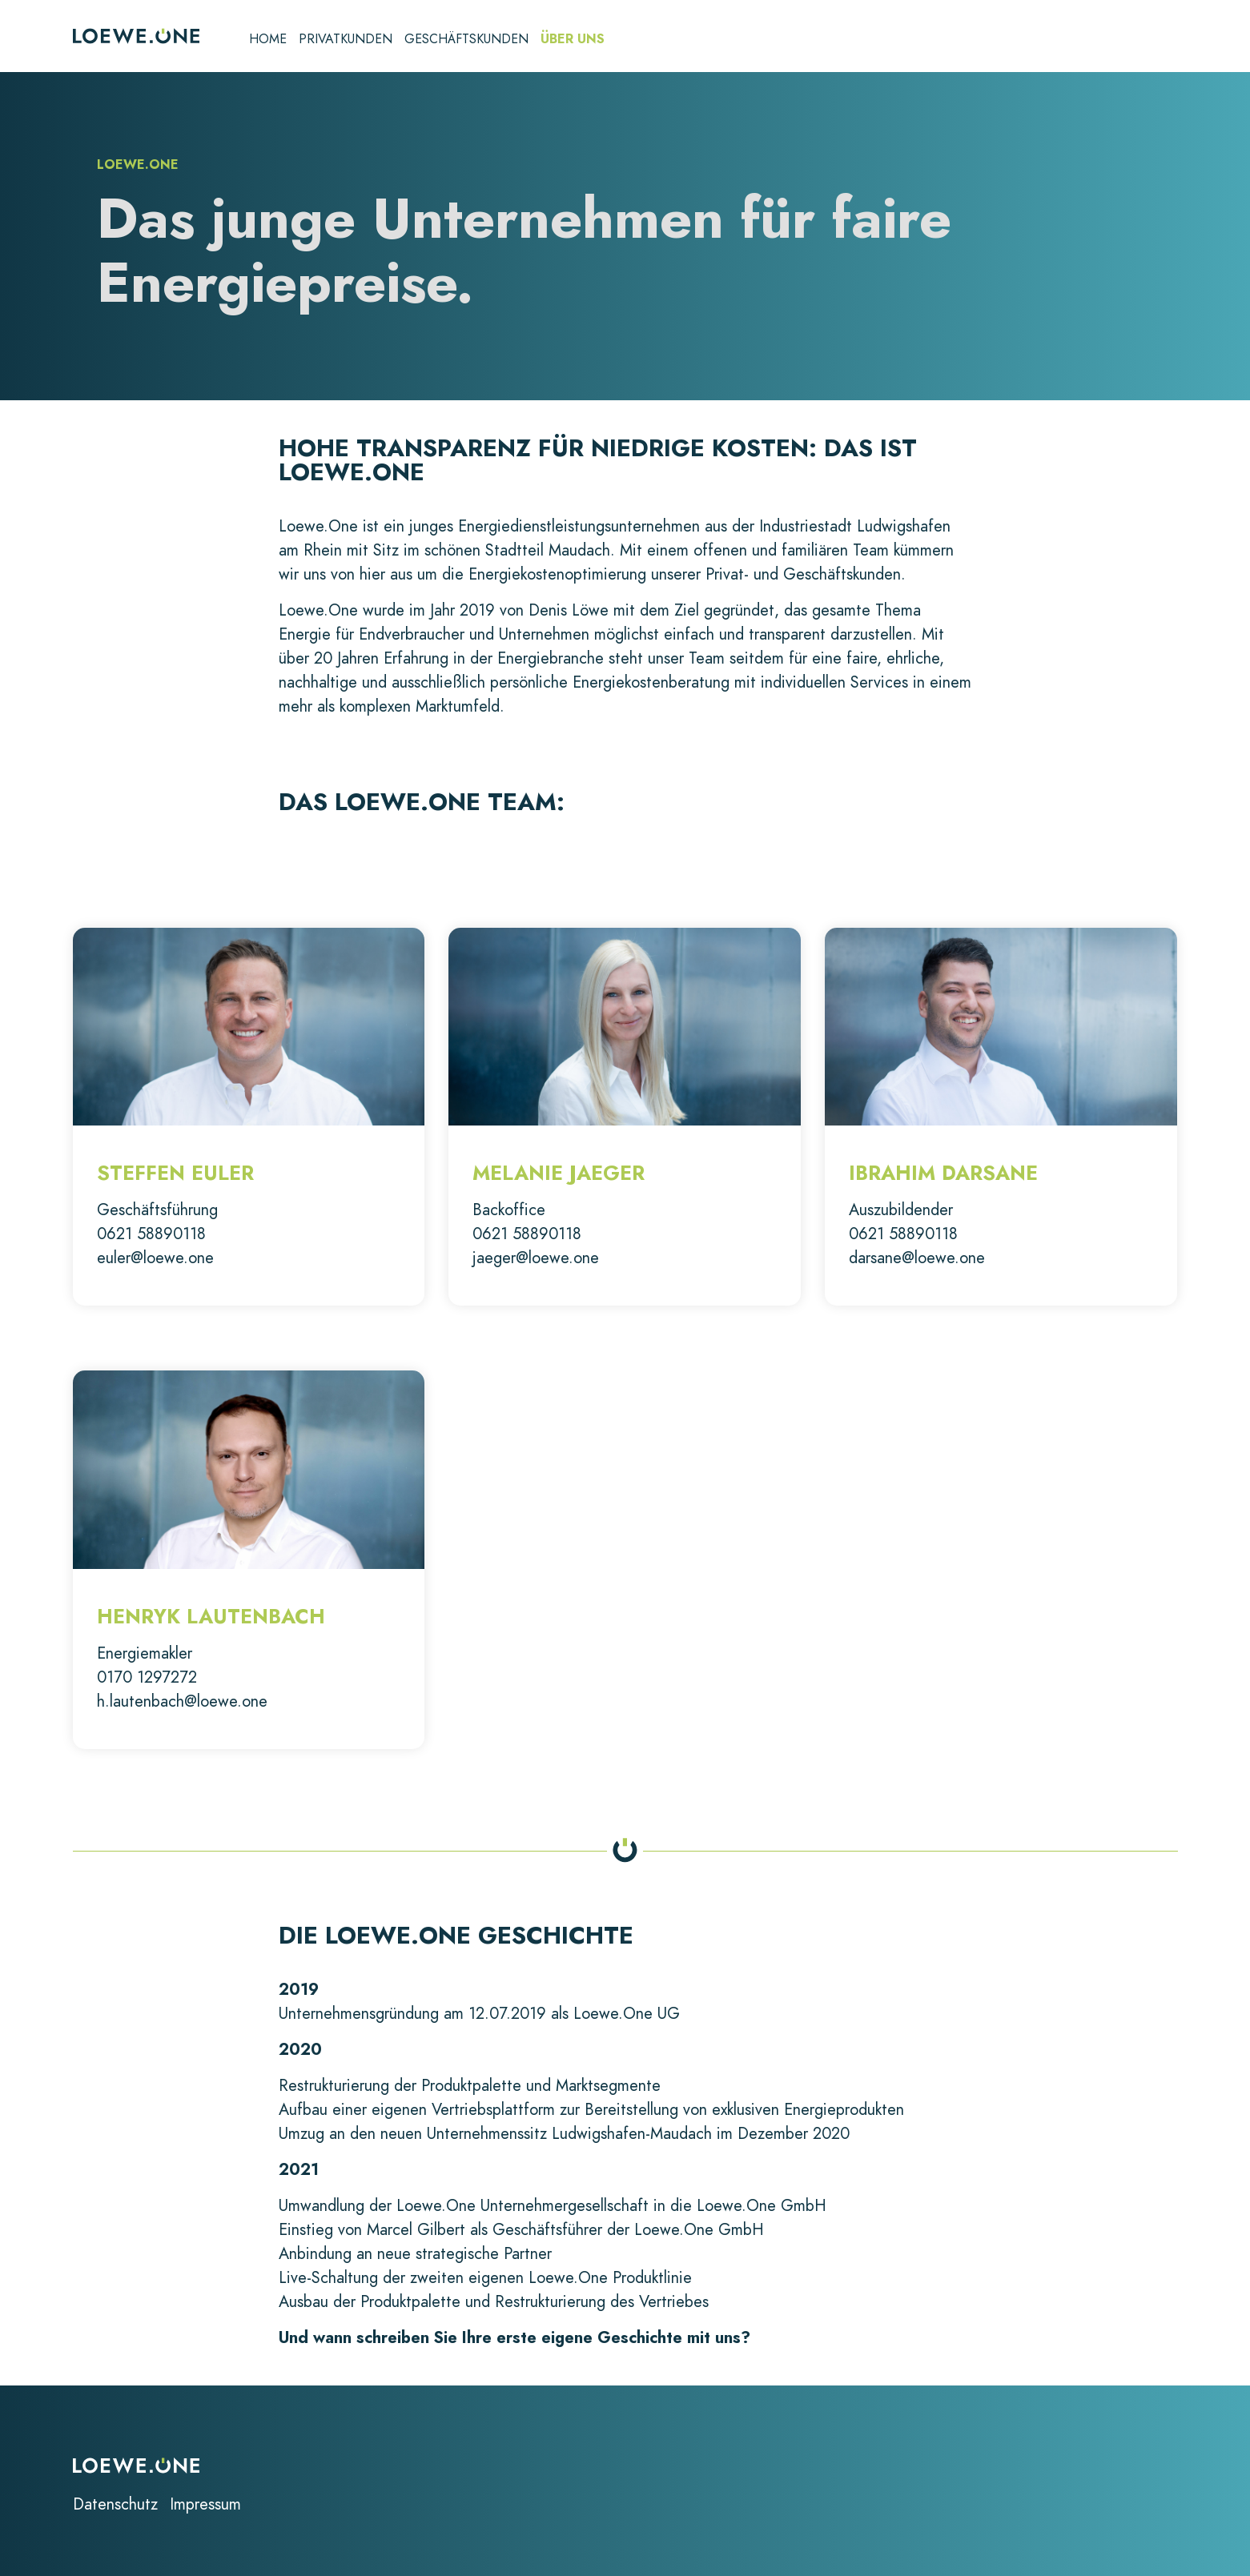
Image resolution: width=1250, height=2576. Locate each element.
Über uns (573, 39)
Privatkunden (345, 39)
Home (268, 39)
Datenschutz (115, 2504)
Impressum (205, 2504)
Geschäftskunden (466, 39)
